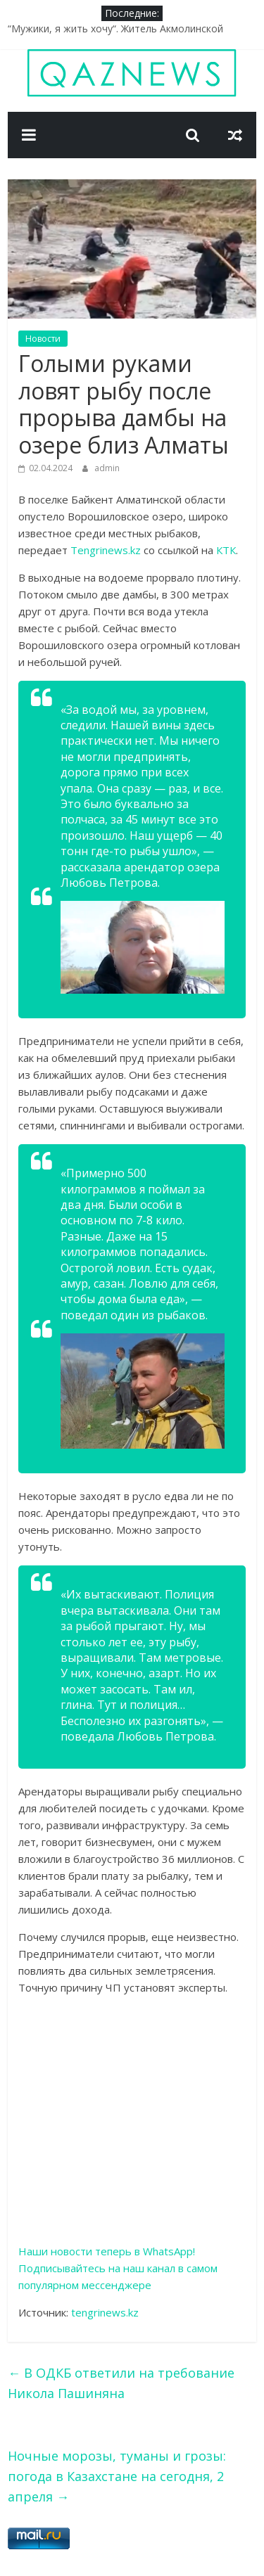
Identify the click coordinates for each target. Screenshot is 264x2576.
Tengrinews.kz (105, 550)
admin (107, 468)
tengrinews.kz (105, 2312)
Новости (43, 339)
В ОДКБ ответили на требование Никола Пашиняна (121, 2383)
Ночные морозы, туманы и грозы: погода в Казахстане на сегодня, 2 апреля (117, 2476)
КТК (226, 550)
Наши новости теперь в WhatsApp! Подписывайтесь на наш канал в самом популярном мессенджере (118, 2268)
